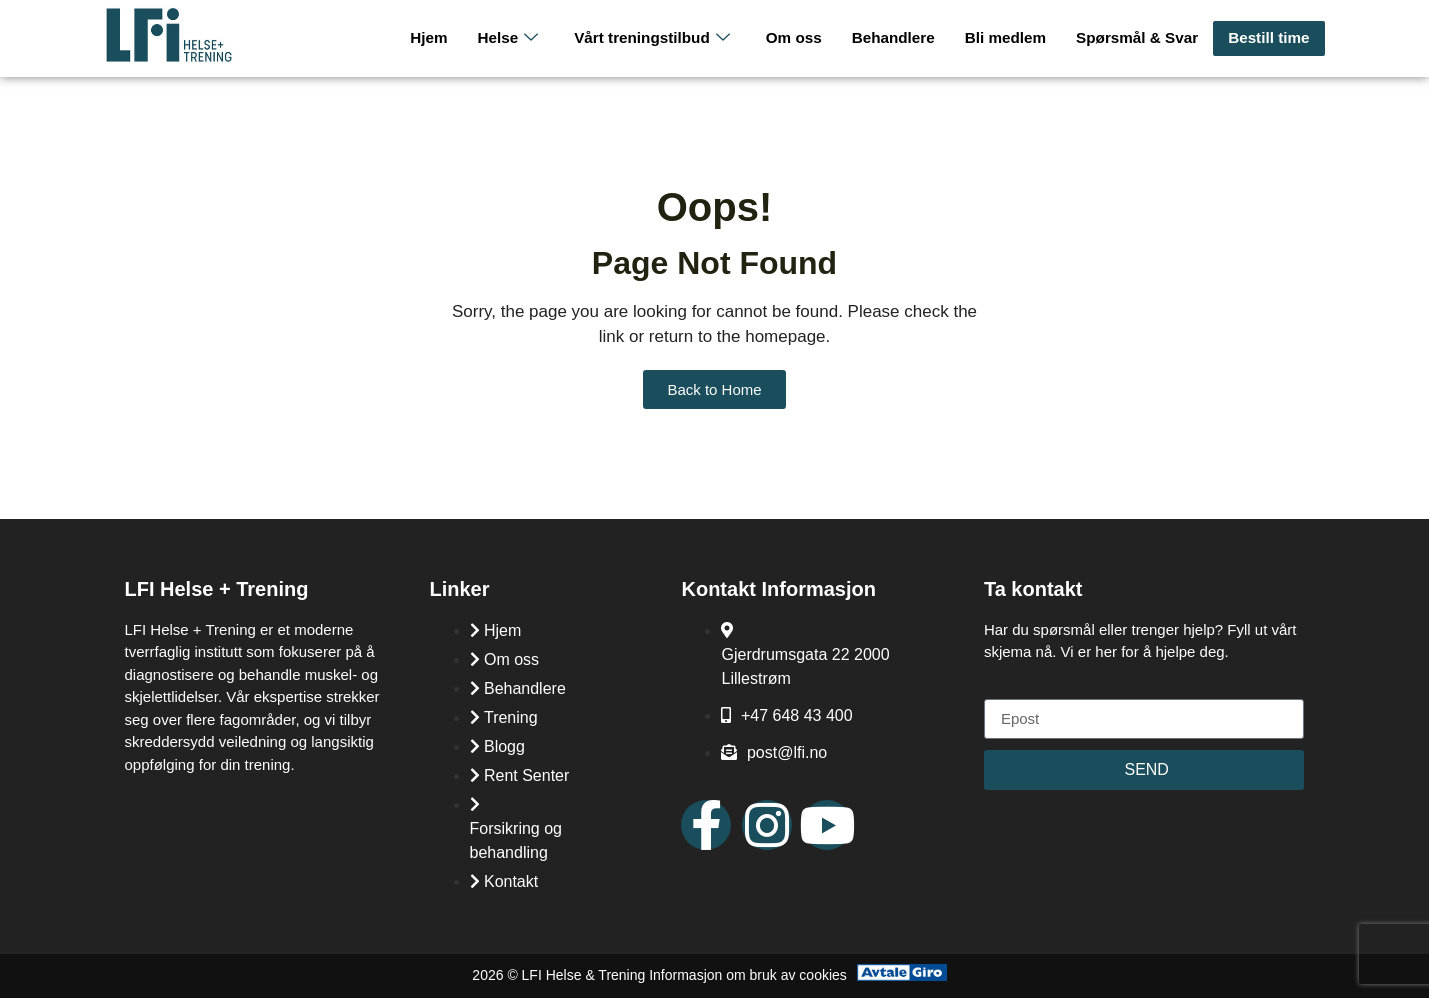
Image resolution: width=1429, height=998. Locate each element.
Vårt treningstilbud (659, 38)
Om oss (800, 37)
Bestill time (1269, 37)
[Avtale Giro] (902, 975)
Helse (517, 38)
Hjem (439, 37)
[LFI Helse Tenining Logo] (169, 57)
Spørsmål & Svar (1139, 37)
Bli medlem (1009, 37)
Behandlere (899, 37)
